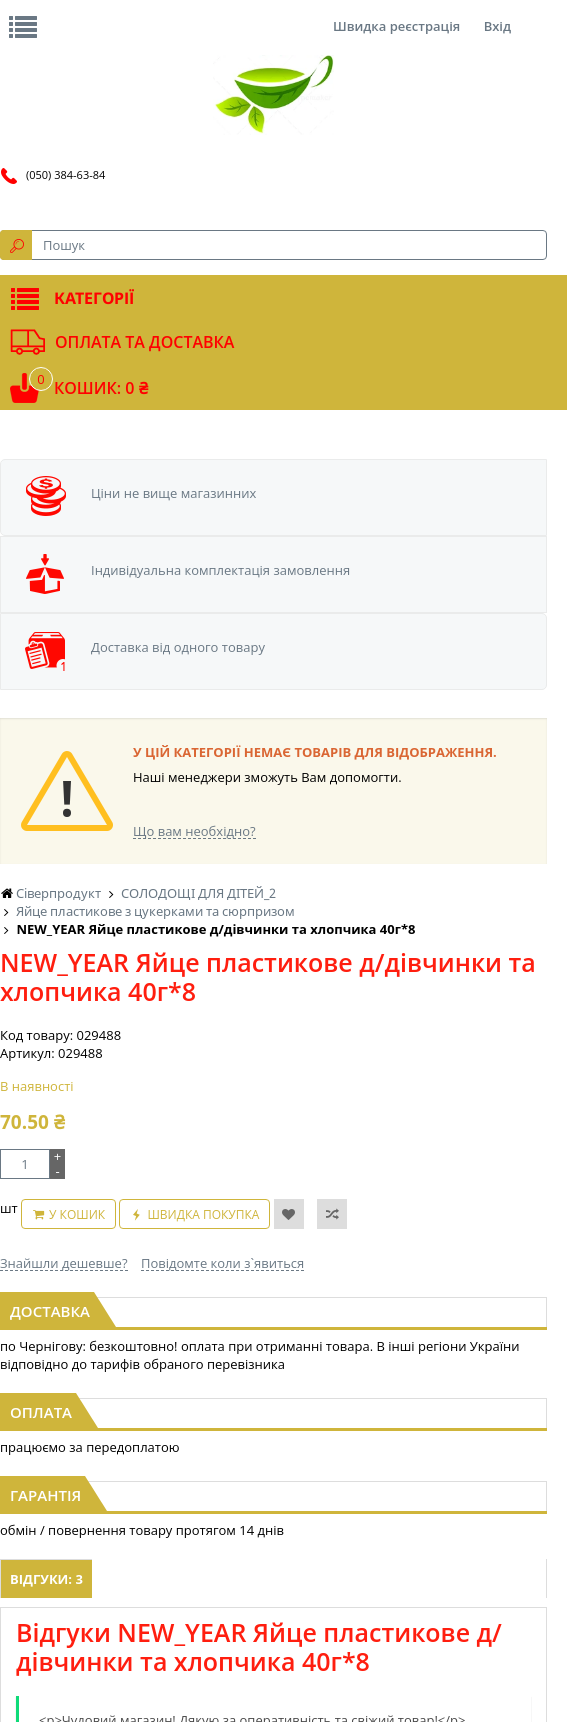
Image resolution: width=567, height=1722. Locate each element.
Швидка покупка (203, 1214)
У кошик (77, 1214)
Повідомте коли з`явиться (222, 1263)
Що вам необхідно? (194, 831)
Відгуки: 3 (46, 1579)
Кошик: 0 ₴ (101, 388)
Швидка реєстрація (396, 26)
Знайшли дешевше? (64, 1263)
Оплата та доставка (144, 342)
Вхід (497, 26)
